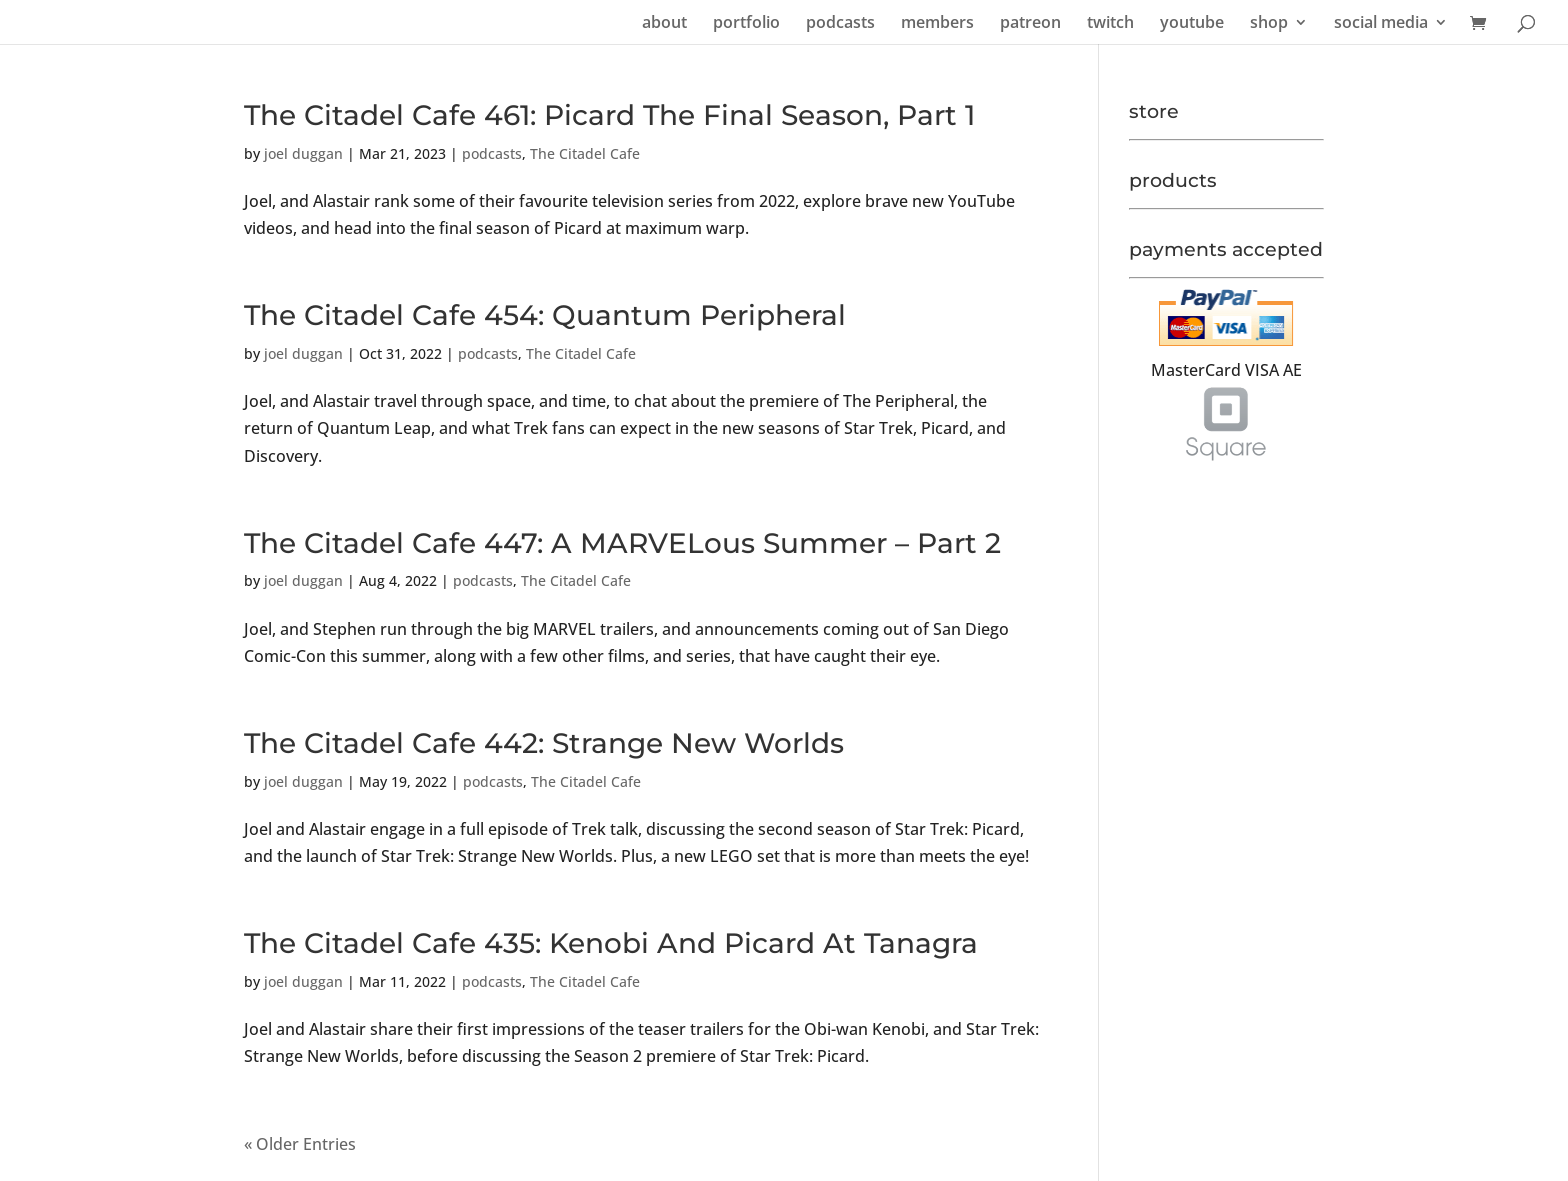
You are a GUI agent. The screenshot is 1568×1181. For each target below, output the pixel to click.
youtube (1192, 24)
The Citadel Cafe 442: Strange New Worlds (544, 743)
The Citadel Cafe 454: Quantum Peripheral (545, 315)
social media (1381, 24)
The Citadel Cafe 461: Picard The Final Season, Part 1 (609, 115)
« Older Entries (300, 1144)
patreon (1030, 24)
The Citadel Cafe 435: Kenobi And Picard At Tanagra (611, 943)
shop (1269, 24)
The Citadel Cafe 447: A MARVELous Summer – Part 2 (622, 543)
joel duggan (303, 153)
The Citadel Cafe (585, 153)
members (937, 24)
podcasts (840, 24)
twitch (1110, 24)
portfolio (746, 24)
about (664, 24)
